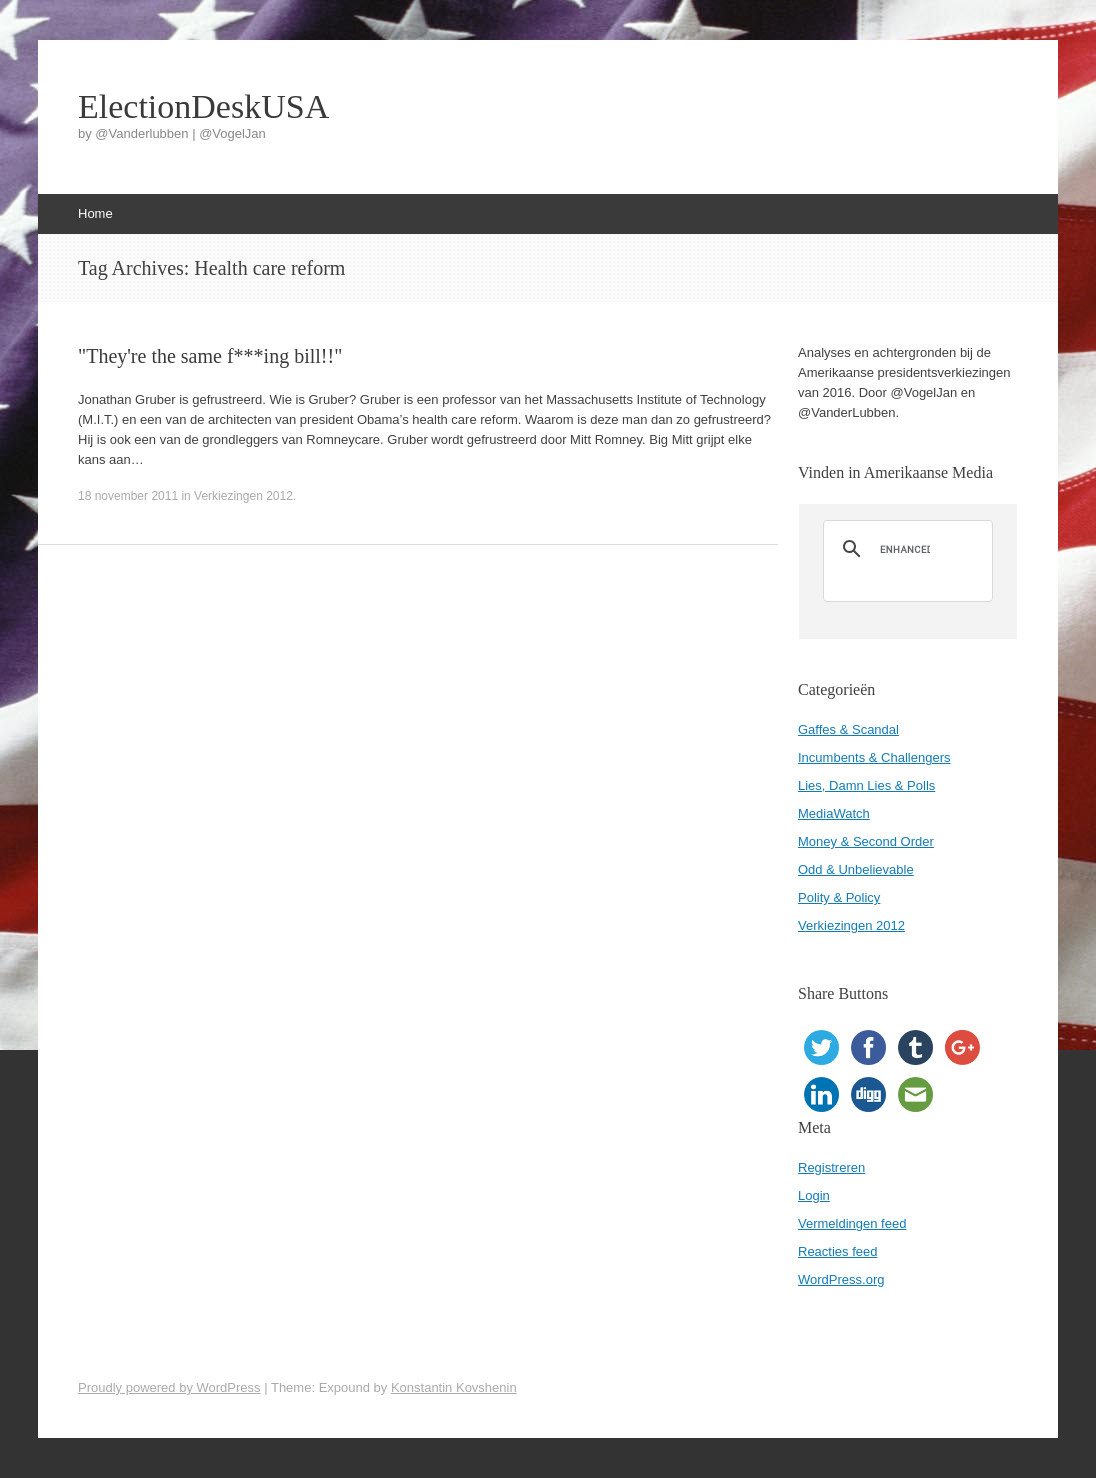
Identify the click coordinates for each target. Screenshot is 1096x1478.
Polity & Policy (839, 897)
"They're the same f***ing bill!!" (210, 356)
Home (95, 213)
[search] (905, 549)
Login (814, 1195)
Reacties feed (838, 1251)
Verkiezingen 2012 (243, 496)
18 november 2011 (128, 496)
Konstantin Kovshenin (454, 1387)
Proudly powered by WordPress (169, 1387)
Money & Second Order (866, 841)
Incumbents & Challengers (874, 757)
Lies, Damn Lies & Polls (866, 785)
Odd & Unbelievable (856, 869)
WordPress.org (841, 1279)
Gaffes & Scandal (848, 729)
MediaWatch (834, 813)
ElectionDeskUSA (203, 107)
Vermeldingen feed (852, 1223)
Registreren (831, 1167)
